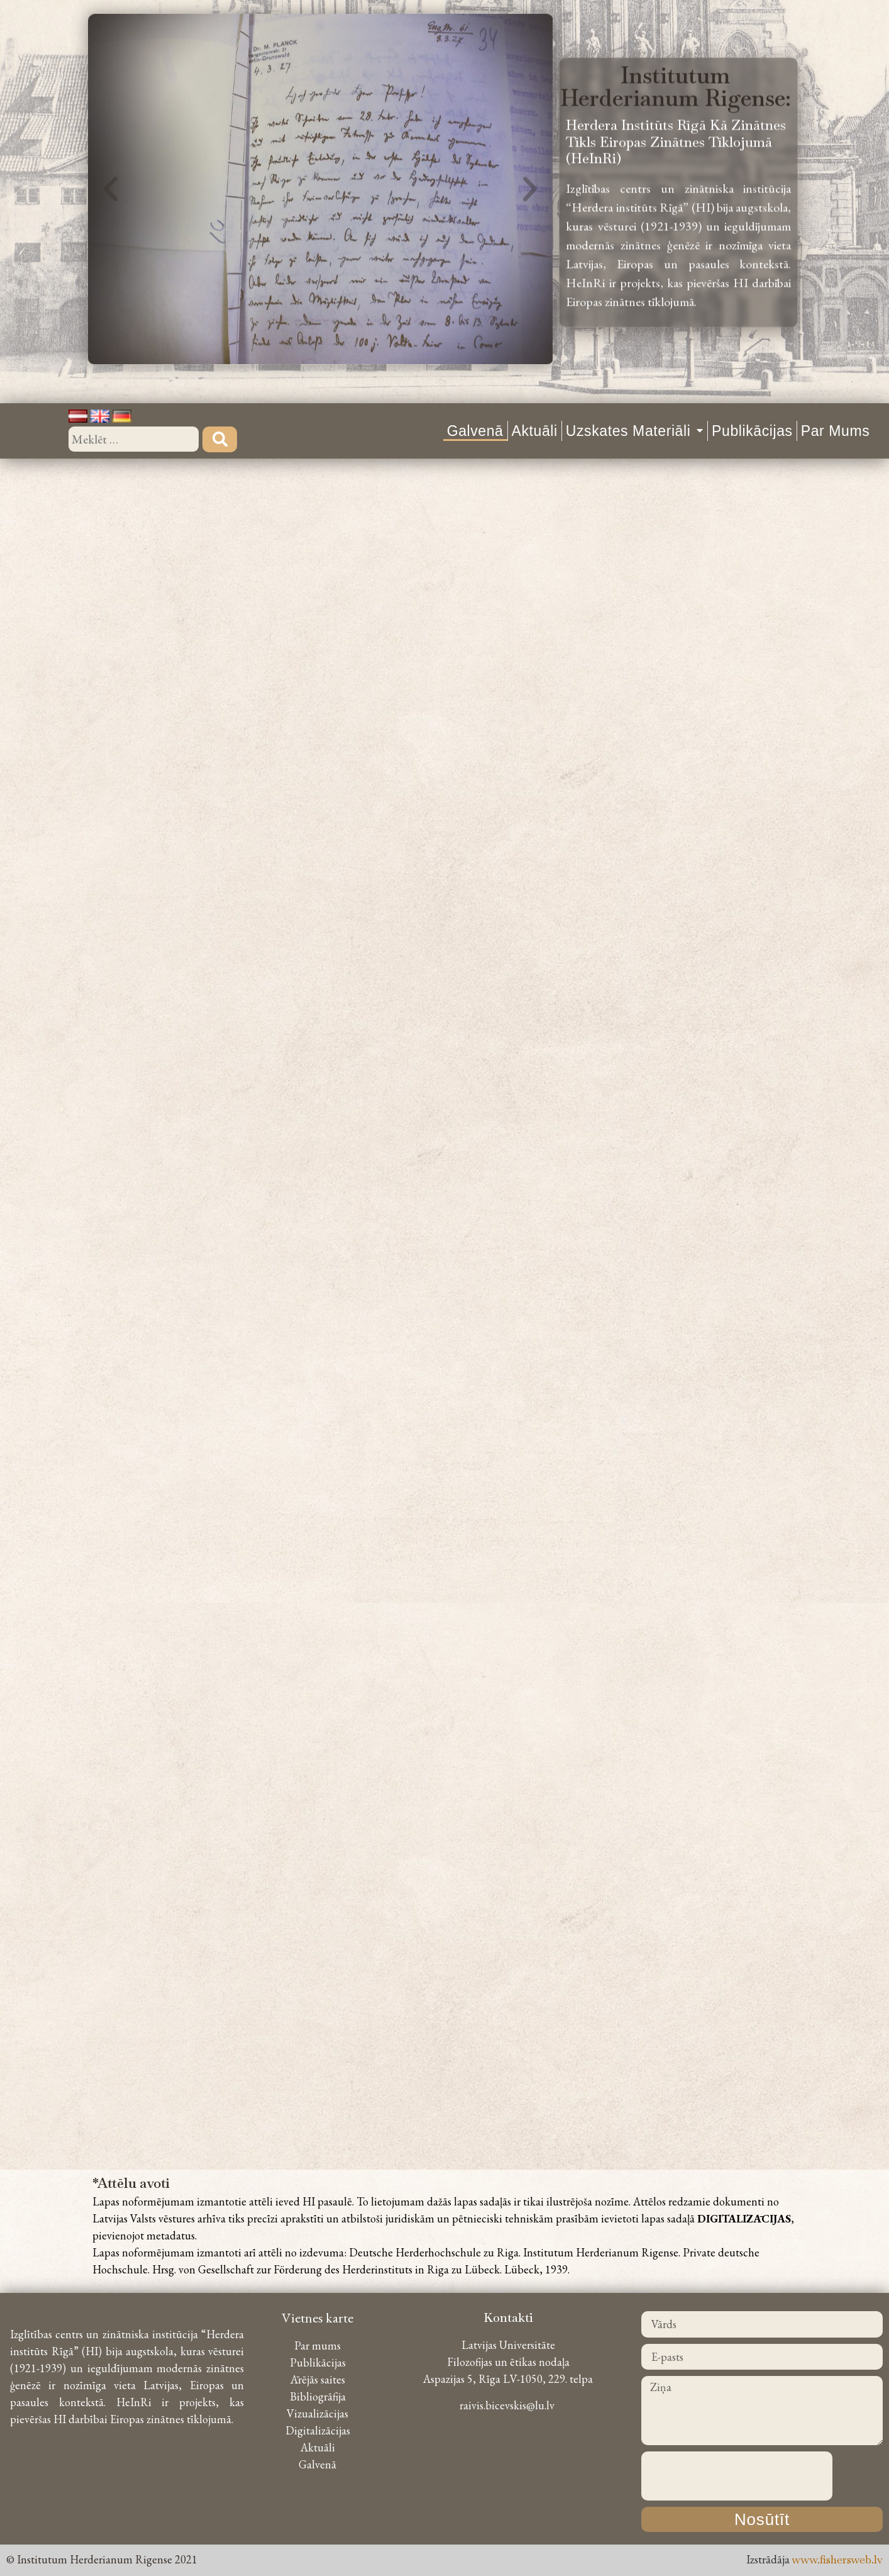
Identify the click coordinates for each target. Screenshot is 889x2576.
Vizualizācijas (317, 2413)
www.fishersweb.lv (837, 2559)
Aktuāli (535, 431)
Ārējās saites (317, 2379)
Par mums (835, 431)
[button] (110, 173)
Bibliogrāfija (318, 2396)
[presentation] (736, 2476)
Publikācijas (752, 431)
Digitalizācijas (317, 2430)
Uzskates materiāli (635, 431)
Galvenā (475, 431)
